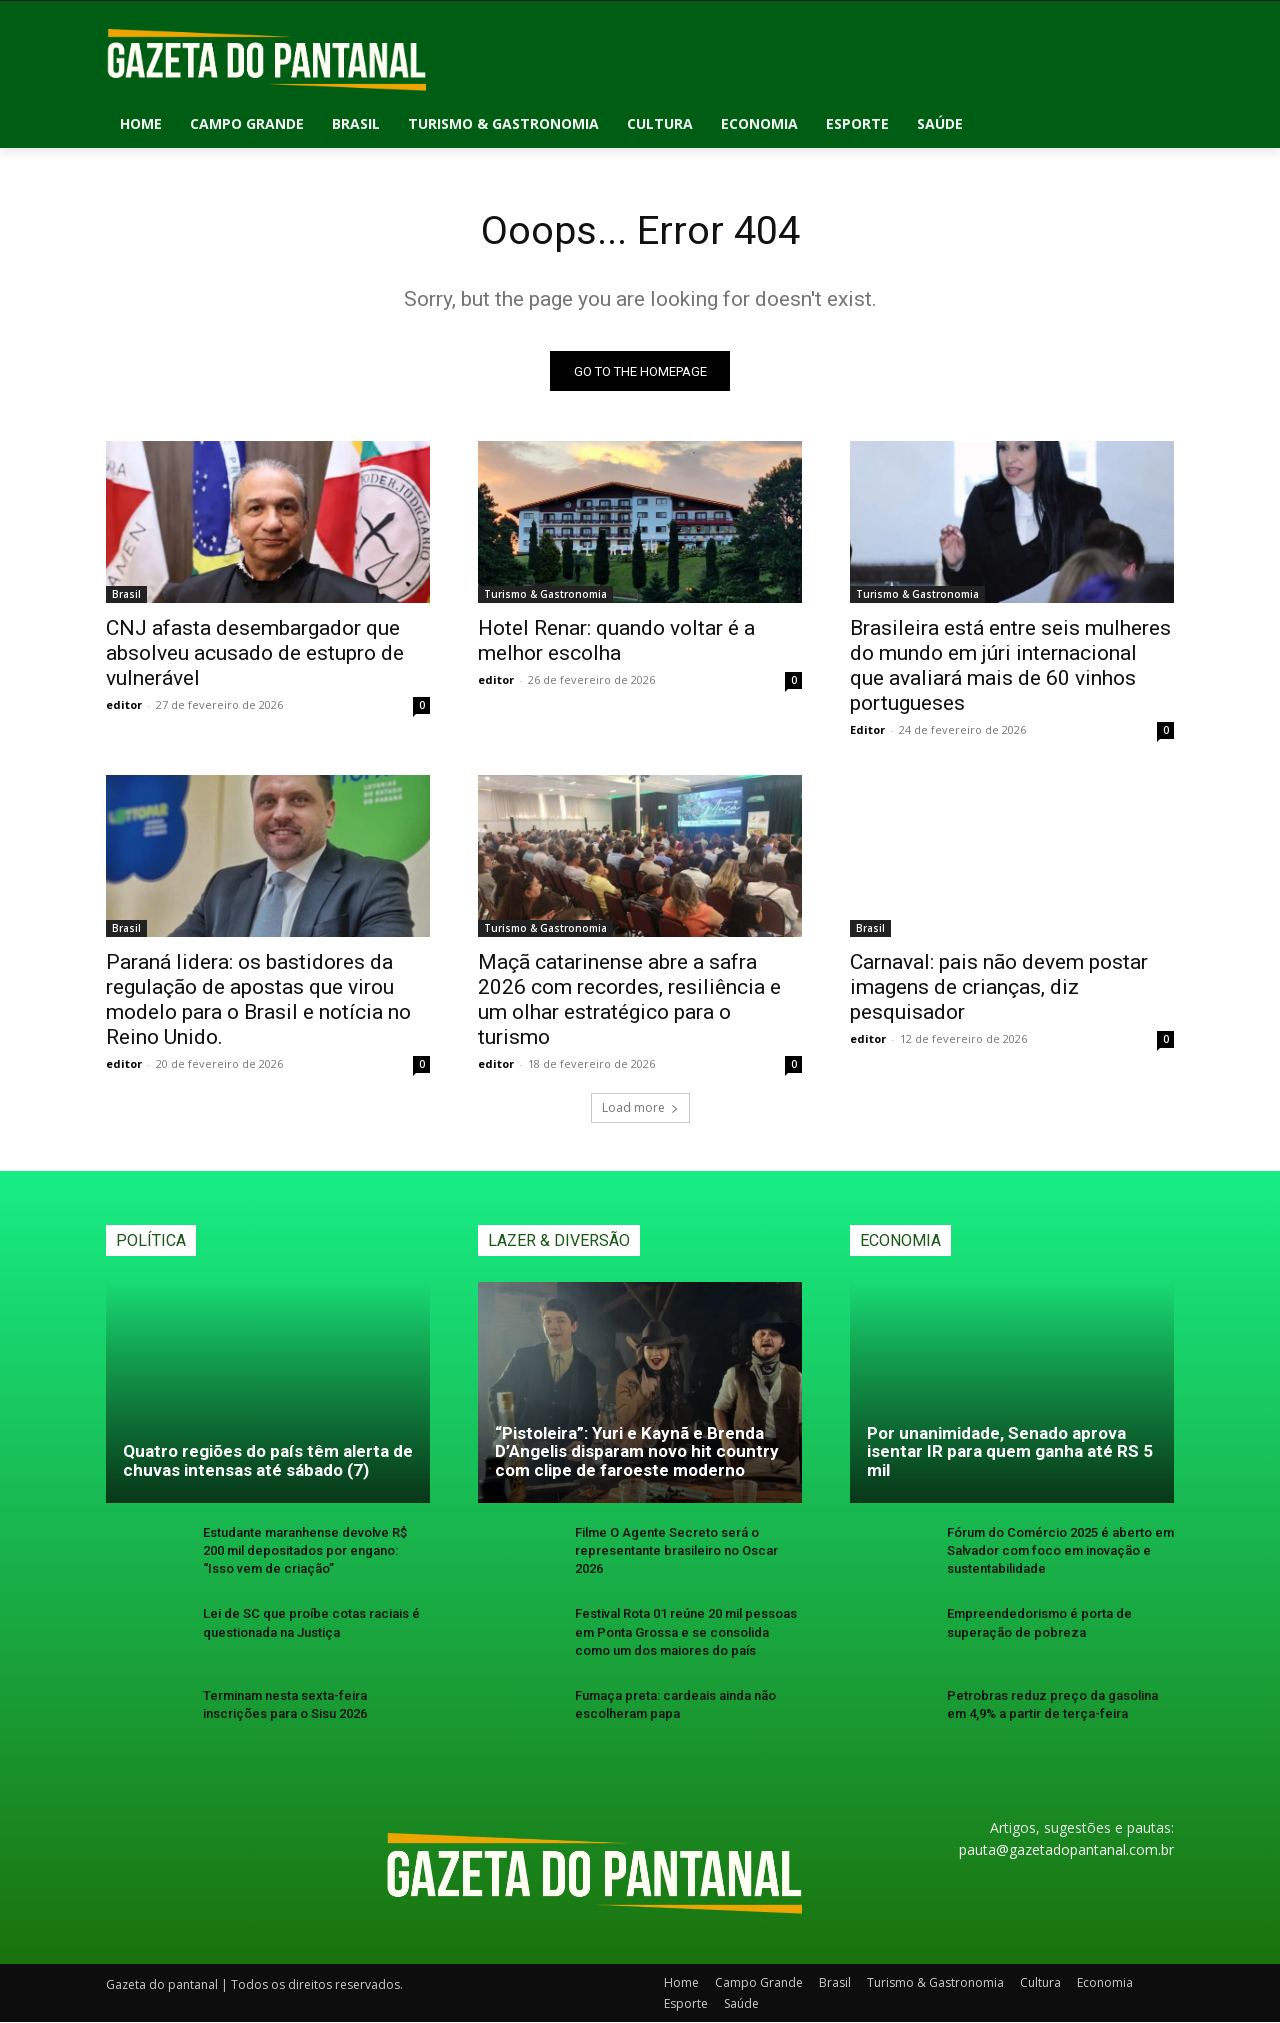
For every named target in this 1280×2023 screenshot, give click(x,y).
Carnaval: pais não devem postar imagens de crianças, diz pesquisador (999, 988)
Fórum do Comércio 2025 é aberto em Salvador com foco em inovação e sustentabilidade (1060, 1551)
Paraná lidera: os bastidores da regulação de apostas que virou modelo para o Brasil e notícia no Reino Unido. (258, 1000)
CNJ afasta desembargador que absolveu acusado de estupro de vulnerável (255, 654)
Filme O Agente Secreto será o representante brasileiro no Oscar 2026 (676, 1551)
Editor (867, 730)
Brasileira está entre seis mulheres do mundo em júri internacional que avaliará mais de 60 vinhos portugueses (1010, 666)
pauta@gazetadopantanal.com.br (1066, 1850)
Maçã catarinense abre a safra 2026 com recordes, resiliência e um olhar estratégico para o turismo (629, 1000)
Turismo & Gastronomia (545, 595)
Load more (640, 1108)
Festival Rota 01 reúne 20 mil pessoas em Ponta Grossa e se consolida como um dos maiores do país (686, 1632)
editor (124, 705)
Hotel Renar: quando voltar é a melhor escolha (616, 641)
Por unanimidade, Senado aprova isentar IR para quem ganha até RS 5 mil (1010, 1451)
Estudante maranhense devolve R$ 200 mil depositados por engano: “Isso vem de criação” (305, 1551)
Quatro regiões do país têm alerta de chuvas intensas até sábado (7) (268, 1461)
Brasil (126, 595)
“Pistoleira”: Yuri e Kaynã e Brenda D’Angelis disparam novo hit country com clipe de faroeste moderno (637, 1451)
